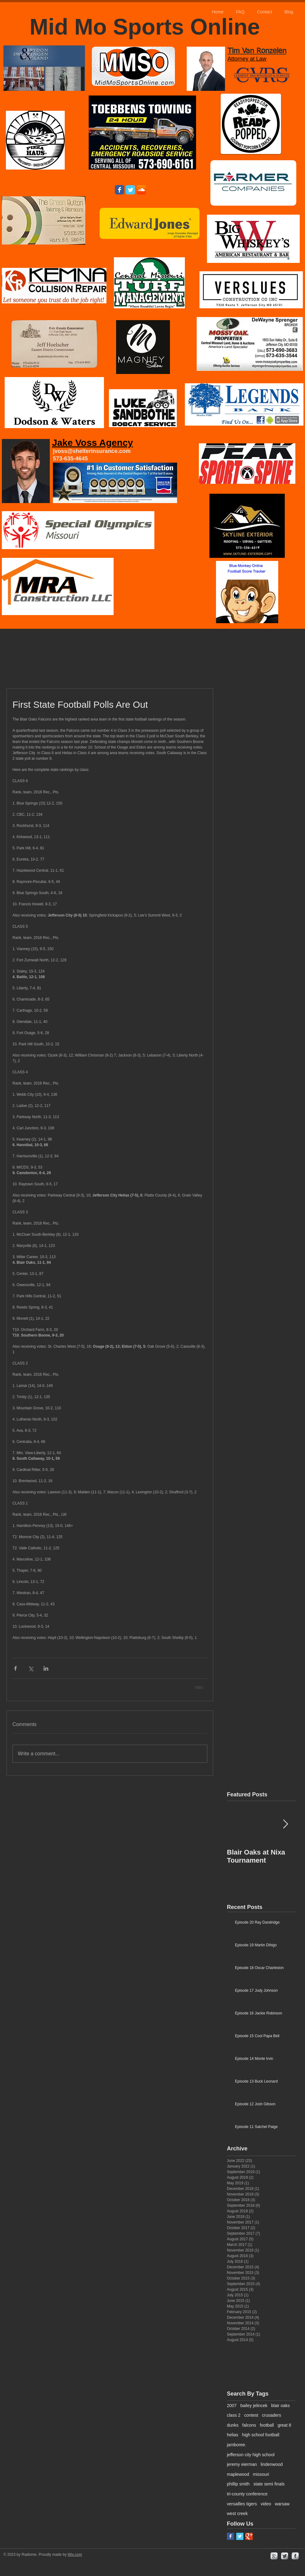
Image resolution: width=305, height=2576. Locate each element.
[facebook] (295, 2556)
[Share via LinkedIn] (46, 1668)
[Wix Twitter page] (130, 189)
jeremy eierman (242, 2464)
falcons (249, 2425)
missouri (261, 2474)
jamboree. (236, 2444)
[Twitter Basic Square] (239, 2536)
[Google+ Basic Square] (249, 2536)
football (267, 2425)
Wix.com (75, 2554)
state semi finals (268, 2483)
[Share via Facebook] (15, 1668)
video (265, 2503)
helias (232, 2434)
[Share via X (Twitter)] (31, 1668)
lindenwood (271, 2464)
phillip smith (238, 2483)
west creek (237, 2513)
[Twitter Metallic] (284, 2556)
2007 (232, 2405)
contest (251, 2415)
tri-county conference (247, 2493)
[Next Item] (285, 1824)
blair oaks (280, 2405)
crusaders (271, 2415)
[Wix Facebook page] (119, 189)
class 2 (234, 2415)
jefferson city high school (250, 2454)
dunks (232, 2425)
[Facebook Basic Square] (230, 2536)
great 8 (284, 2425)
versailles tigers (242, 2503)
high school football (260, 2434)
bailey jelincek (253, 2405)
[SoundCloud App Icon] (141, 189)
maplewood (238, 2474)
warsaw (282, 2503)
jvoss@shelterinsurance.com (92, 451)
